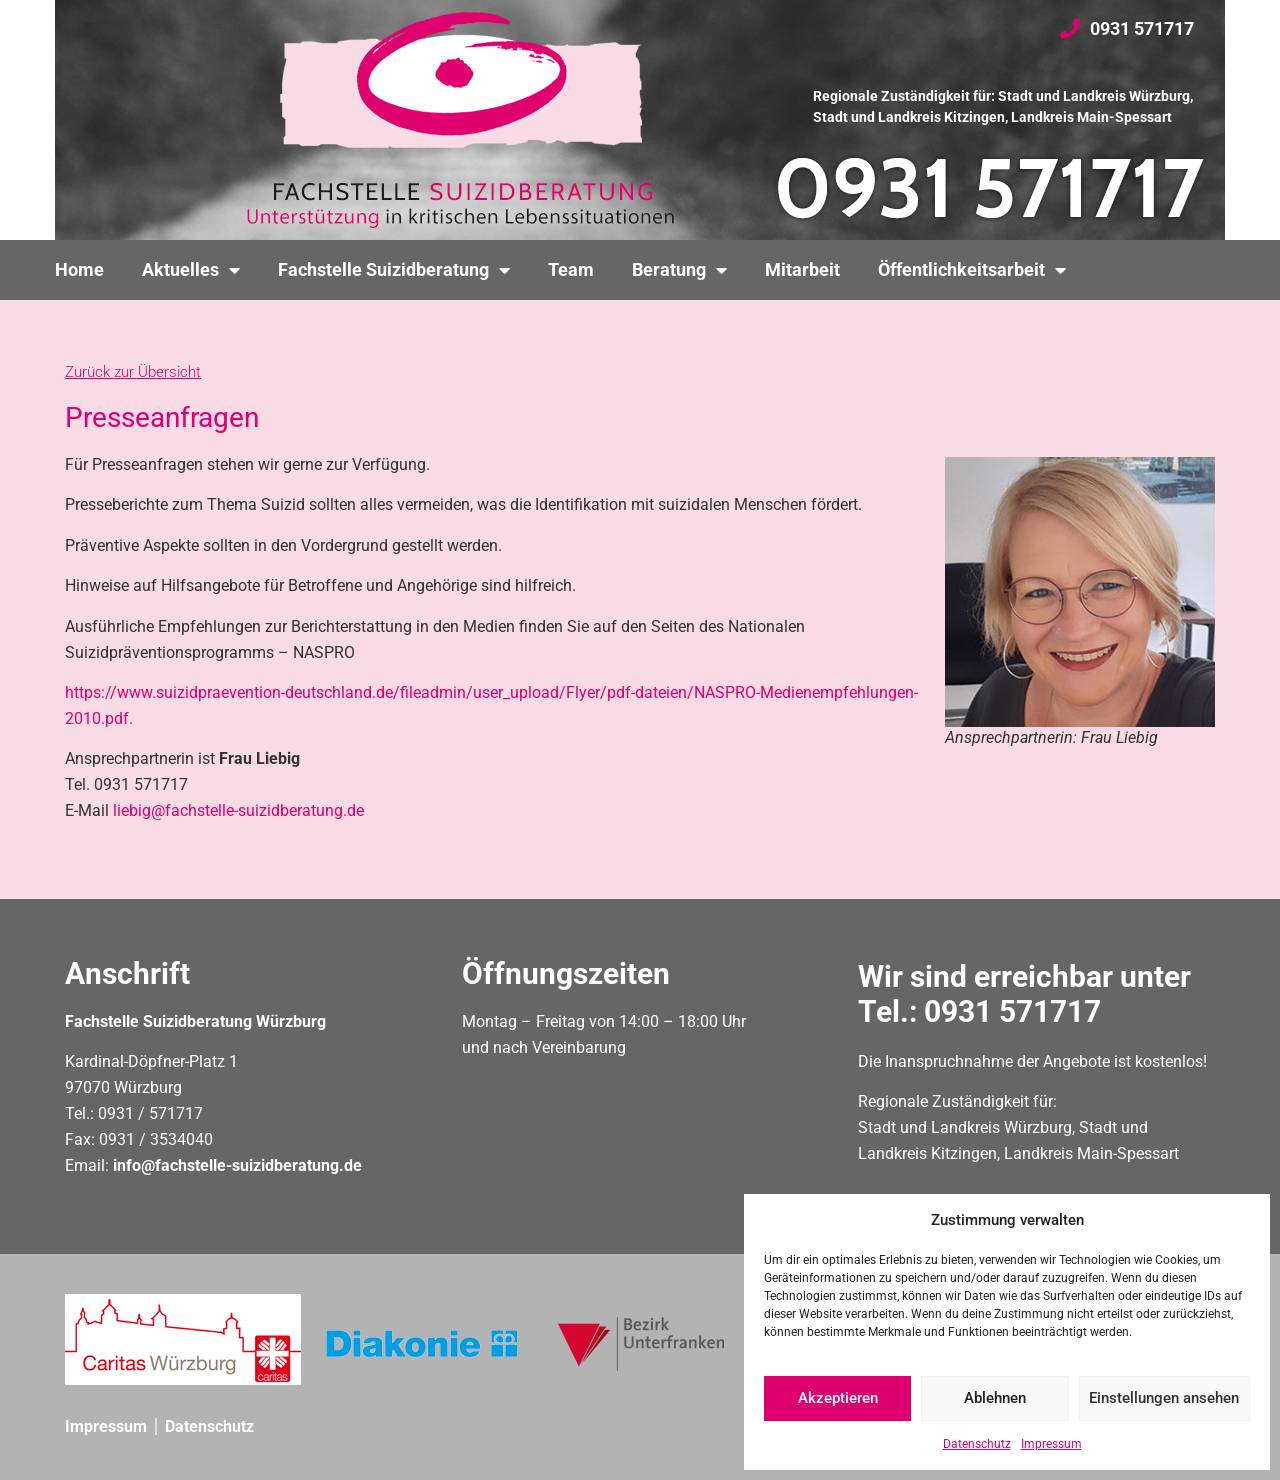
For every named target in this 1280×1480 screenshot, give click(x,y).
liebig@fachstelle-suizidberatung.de (238, 810)
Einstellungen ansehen (1164, 1399)
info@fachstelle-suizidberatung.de (237, 1165)
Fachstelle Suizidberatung (394, 270)
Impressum (1051, 1444)
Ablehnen (995, 1399)
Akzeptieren (838, 1399)
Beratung (679, 270)
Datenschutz (977, 1444)
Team (571, 270)
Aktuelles (191, 270)
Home (79, 270)
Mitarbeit (802, 270)
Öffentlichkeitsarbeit (972, 270)
